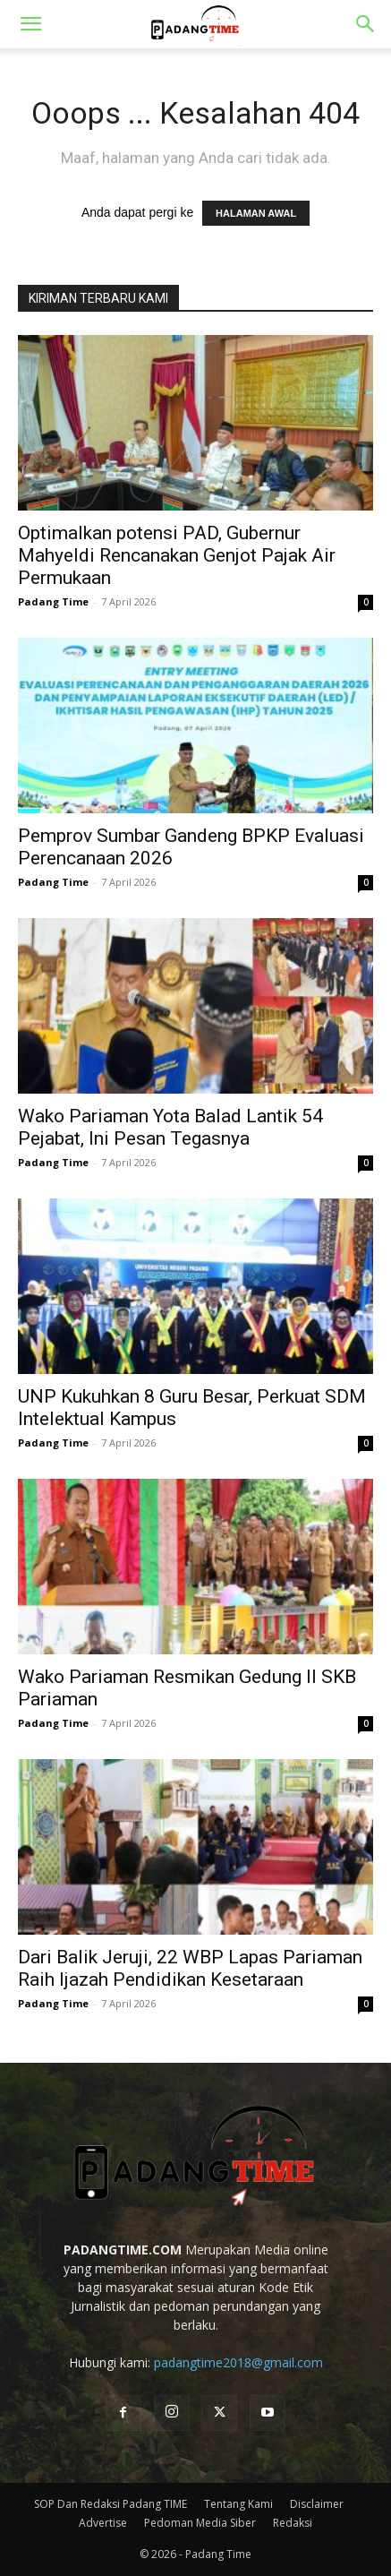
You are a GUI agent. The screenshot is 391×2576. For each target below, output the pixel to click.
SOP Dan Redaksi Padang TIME (110, 2504)
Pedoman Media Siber (200, 2522)
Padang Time (53, 601)
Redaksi (292, 2522)
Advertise (103, 2522)
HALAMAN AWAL (256, 213)
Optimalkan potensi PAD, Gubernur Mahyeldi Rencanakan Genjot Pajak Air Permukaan (177, 555)
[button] (30, 24)
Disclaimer (317, 2504)
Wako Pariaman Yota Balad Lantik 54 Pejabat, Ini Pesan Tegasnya (170, 1127)
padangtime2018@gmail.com (238, 2362)
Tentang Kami (238, 2504)
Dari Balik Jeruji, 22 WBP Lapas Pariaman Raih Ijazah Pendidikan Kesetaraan (190, 1968)
